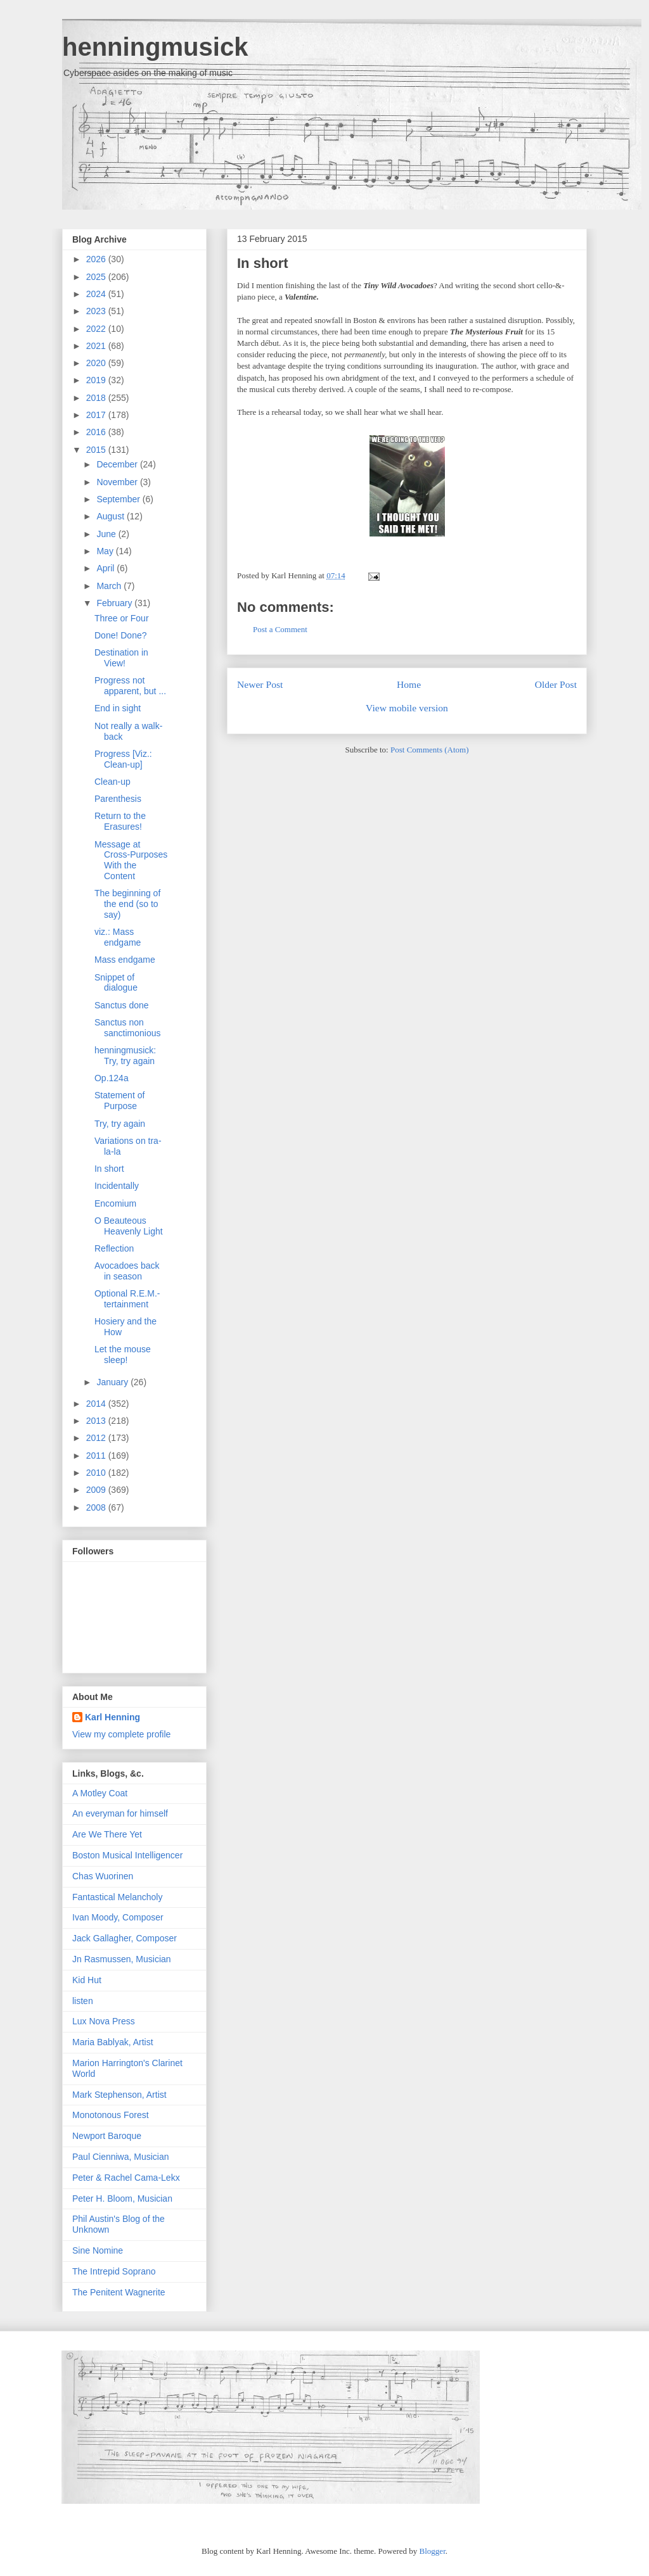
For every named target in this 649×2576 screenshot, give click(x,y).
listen (82, 2001)
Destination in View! (121, 657)
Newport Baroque (106, 2136)
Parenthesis (117, 799)
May (105, 551)
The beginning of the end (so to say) (127, 904)
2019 (97, 380)
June (107, 534)
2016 (97, 432)
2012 (97, 1438)
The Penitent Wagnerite (118, 2292)
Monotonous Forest (110, 2115)
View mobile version (407, 707)
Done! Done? (120, 635)
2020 (97, 363)
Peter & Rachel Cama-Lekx (126, 2178)
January (113, 1382)
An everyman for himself (120, 1813)
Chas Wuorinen (102, 1876)
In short (262, 263)
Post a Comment (280, 629)
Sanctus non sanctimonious (127, 1027)
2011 (97, 1455)
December (117, 464)
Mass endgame (124, 960)
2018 (97, 398)
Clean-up (112, 782)
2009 (97, 1490)
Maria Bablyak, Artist (112, 2042)
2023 (97, 311)
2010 (97, 1473)
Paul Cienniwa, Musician (120, 2157)
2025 (97, 277)
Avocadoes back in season (126, 1270)
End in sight (117, 708)
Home (409, 684)
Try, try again (119, 1124)
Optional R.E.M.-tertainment (127, 1298)
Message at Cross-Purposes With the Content (130, 860)
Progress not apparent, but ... (130, 685)
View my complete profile (121, 1734)
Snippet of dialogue (116, 982)
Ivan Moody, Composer (118, 1917)
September (119, 499)
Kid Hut (86, 1980)
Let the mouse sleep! (122, 1354)
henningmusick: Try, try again (125, 1055)
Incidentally (116, 1186)
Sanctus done (121, 1005)
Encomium (115, 1203)
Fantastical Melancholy (117, 1897)
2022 (97, 329)
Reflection (114, 1248)
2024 (97, 294)
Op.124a (111, 1078)
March (110, 586)
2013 (97, 1421)
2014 (97, 1404)
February (115, 603)
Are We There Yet (107, 1834)
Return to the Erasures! (120, 821)
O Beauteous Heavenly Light (128, 1225)
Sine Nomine (97, 2250)
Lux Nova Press (103, 2021)
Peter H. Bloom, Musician (122, 2198)
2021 (97, 346)
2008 (97, 1507)
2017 (97, 415)
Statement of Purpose (119, 1100)
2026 (97, 259)
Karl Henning (112, 1717)
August (111, 516)
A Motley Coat (99, 1793)
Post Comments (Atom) (429, 749)
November (117, 482)
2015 (97, 450)
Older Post (556, 684)
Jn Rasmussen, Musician (121, 1959)
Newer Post (260, 684)
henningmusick (155, 47)
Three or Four (121, 618)
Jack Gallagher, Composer (124, 1938)
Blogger (433, 2551)
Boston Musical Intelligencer (127, 1855)
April (106, 568)
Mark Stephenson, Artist (119, 2095)
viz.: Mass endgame (117, 937)
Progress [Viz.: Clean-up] (123, 759)
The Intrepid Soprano (114, 2271)
